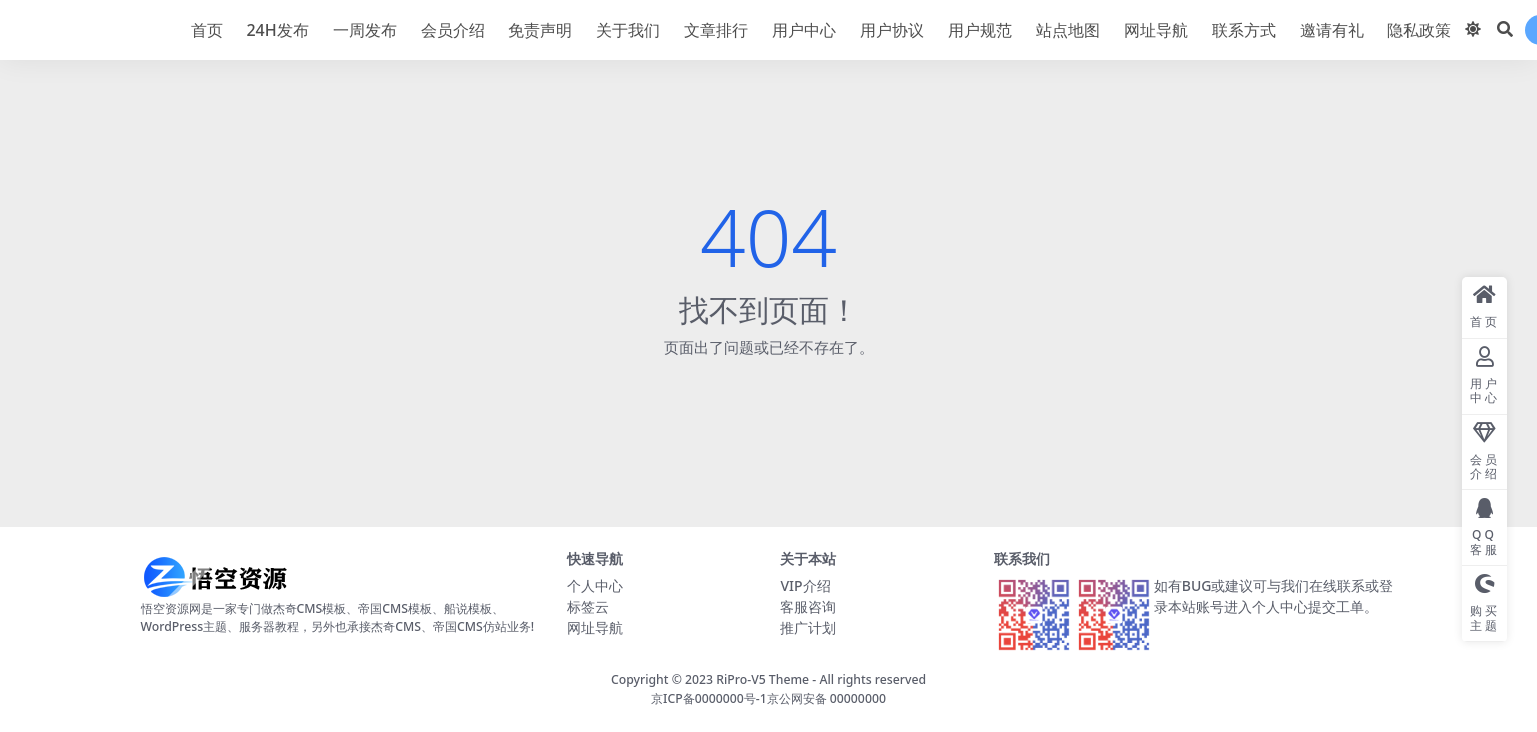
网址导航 (595, 627)
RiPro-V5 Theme (762, 679)
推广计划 (808, 627)
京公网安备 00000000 (826, 698)
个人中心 (595, 585)
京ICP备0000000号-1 (709, 698)
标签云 (588, 606)
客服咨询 (808, 606)
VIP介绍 (805, 585)
